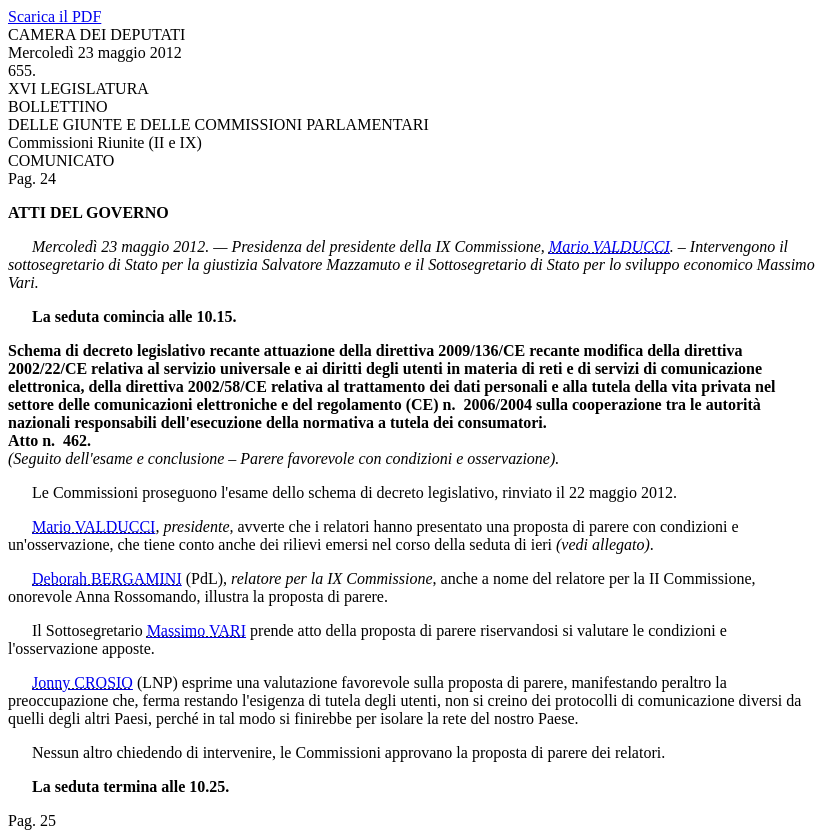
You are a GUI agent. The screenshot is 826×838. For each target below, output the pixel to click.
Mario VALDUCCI (609, 246)
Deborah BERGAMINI (107, 578)
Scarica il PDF (54, 16)
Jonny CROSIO (82, 682)
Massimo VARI (196, 630)
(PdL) (204, 578)
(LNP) (157, 682)
